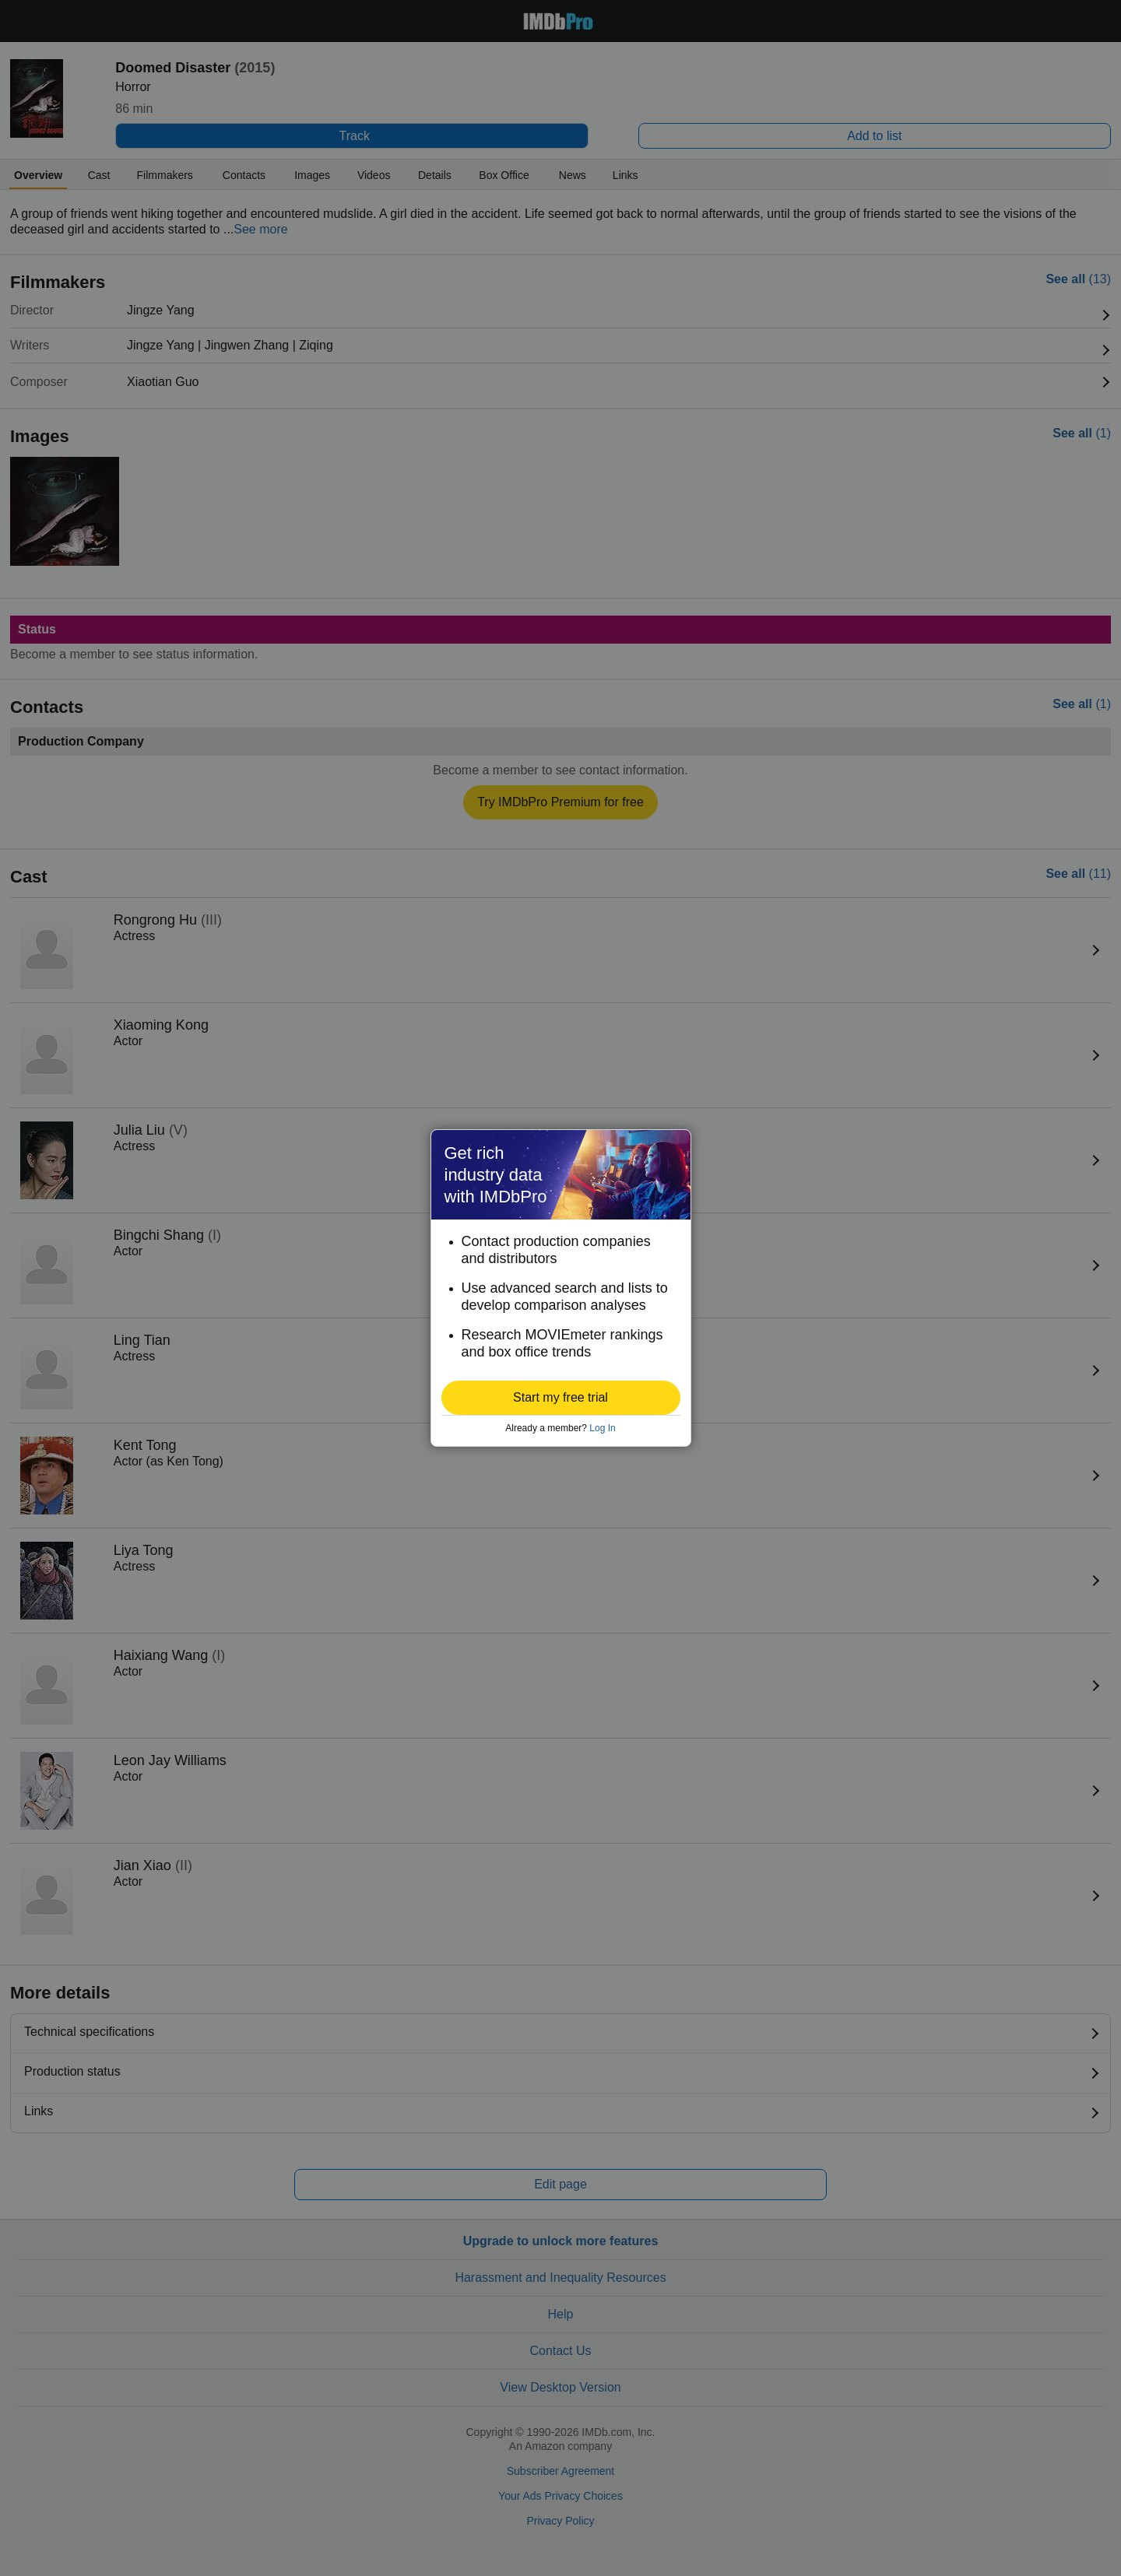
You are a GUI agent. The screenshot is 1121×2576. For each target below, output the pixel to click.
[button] (561, 1397)
